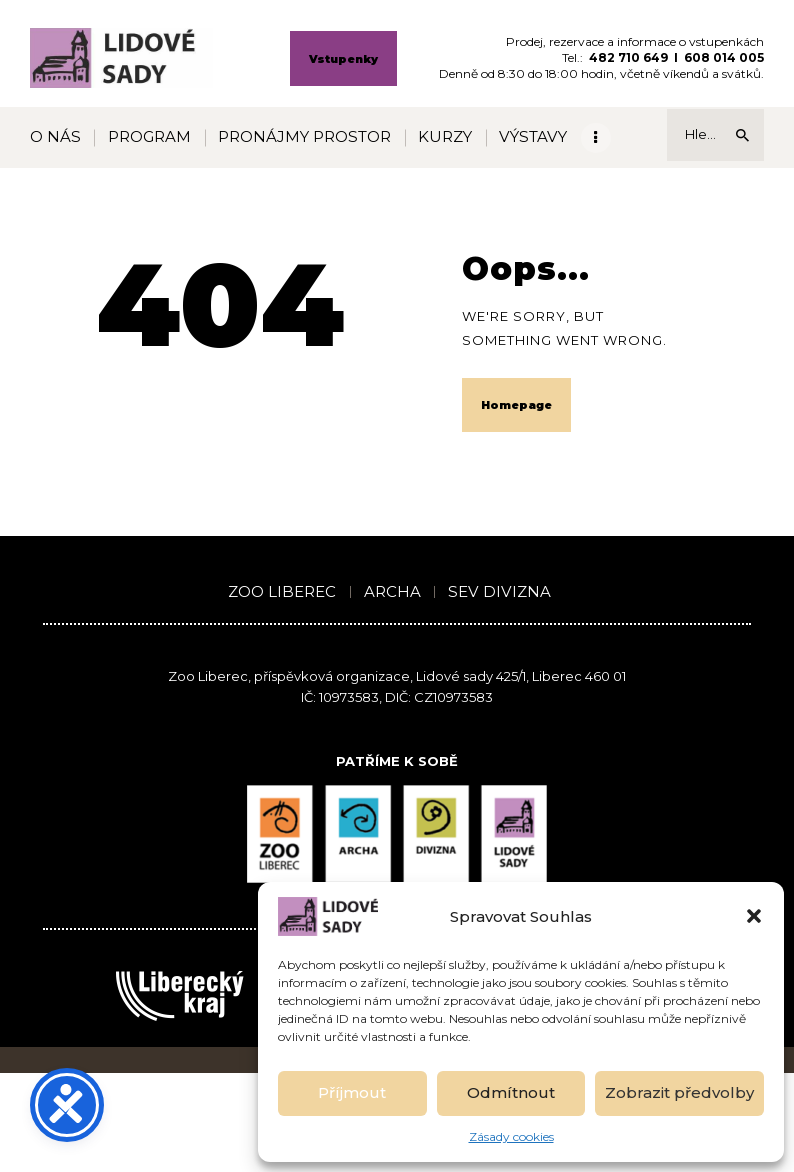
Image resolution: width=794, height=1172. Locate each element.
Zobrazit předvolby (679, 1092)
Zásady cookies (511, 1136)
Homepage (516, 405)
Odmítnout (511, 1092)
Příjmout (352, 1092)
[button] (754, 916)
